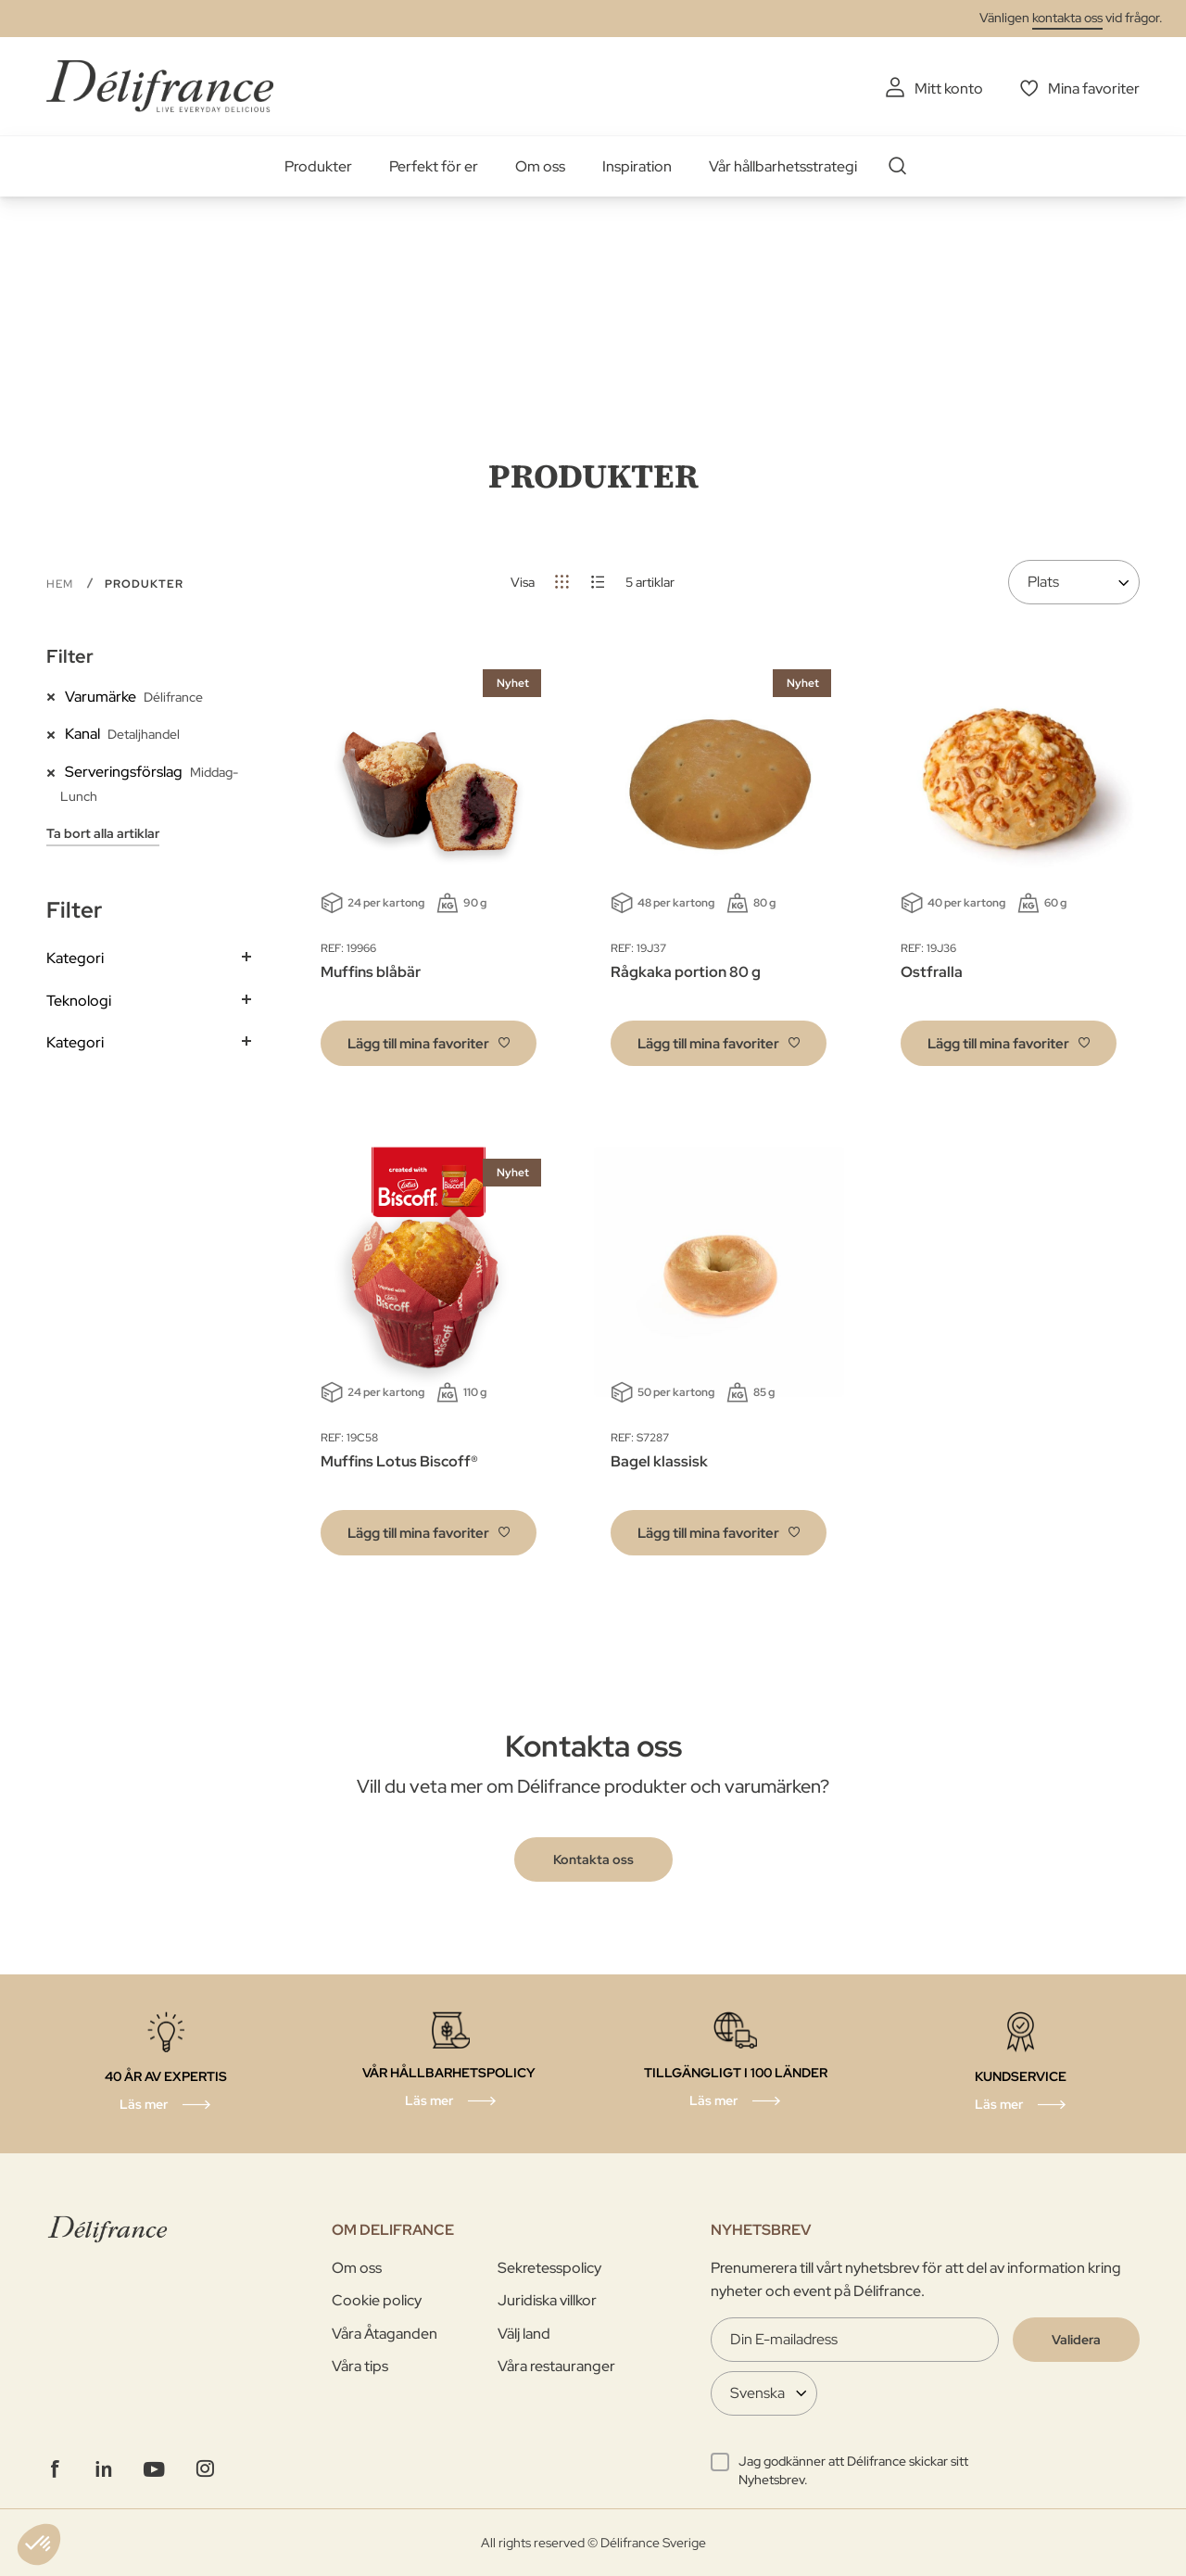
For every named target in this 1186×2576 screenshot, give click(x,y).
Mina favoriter (1094, 88)
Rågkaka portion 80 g (686, 972)
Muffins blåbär (371, 972)
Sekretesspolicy (549, 2268)
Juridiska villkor (547, 2300)
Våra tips (360, 2366)
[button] (428, 1043)
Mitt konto (949, 88)
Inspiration (637, 166)
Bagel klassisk (659, 1461)
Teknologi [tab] (78, 1000)
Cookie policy (377, 2300)
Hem (61, 584)
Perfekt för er (433, 166)
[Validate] (1076, 2339)
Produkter (318, 166)
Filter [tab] (70, 656)
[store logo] (159, 85)
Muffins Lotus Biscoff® (399, 1461)
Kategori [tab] (75, 958)
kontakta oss (1067, 17)
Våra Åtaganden (384, 2333)
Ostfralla (932, 972)
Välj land (524, 2333)
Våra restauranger (556, 2366)
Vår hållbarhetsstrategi (783, 166)
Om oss (540, 166)
